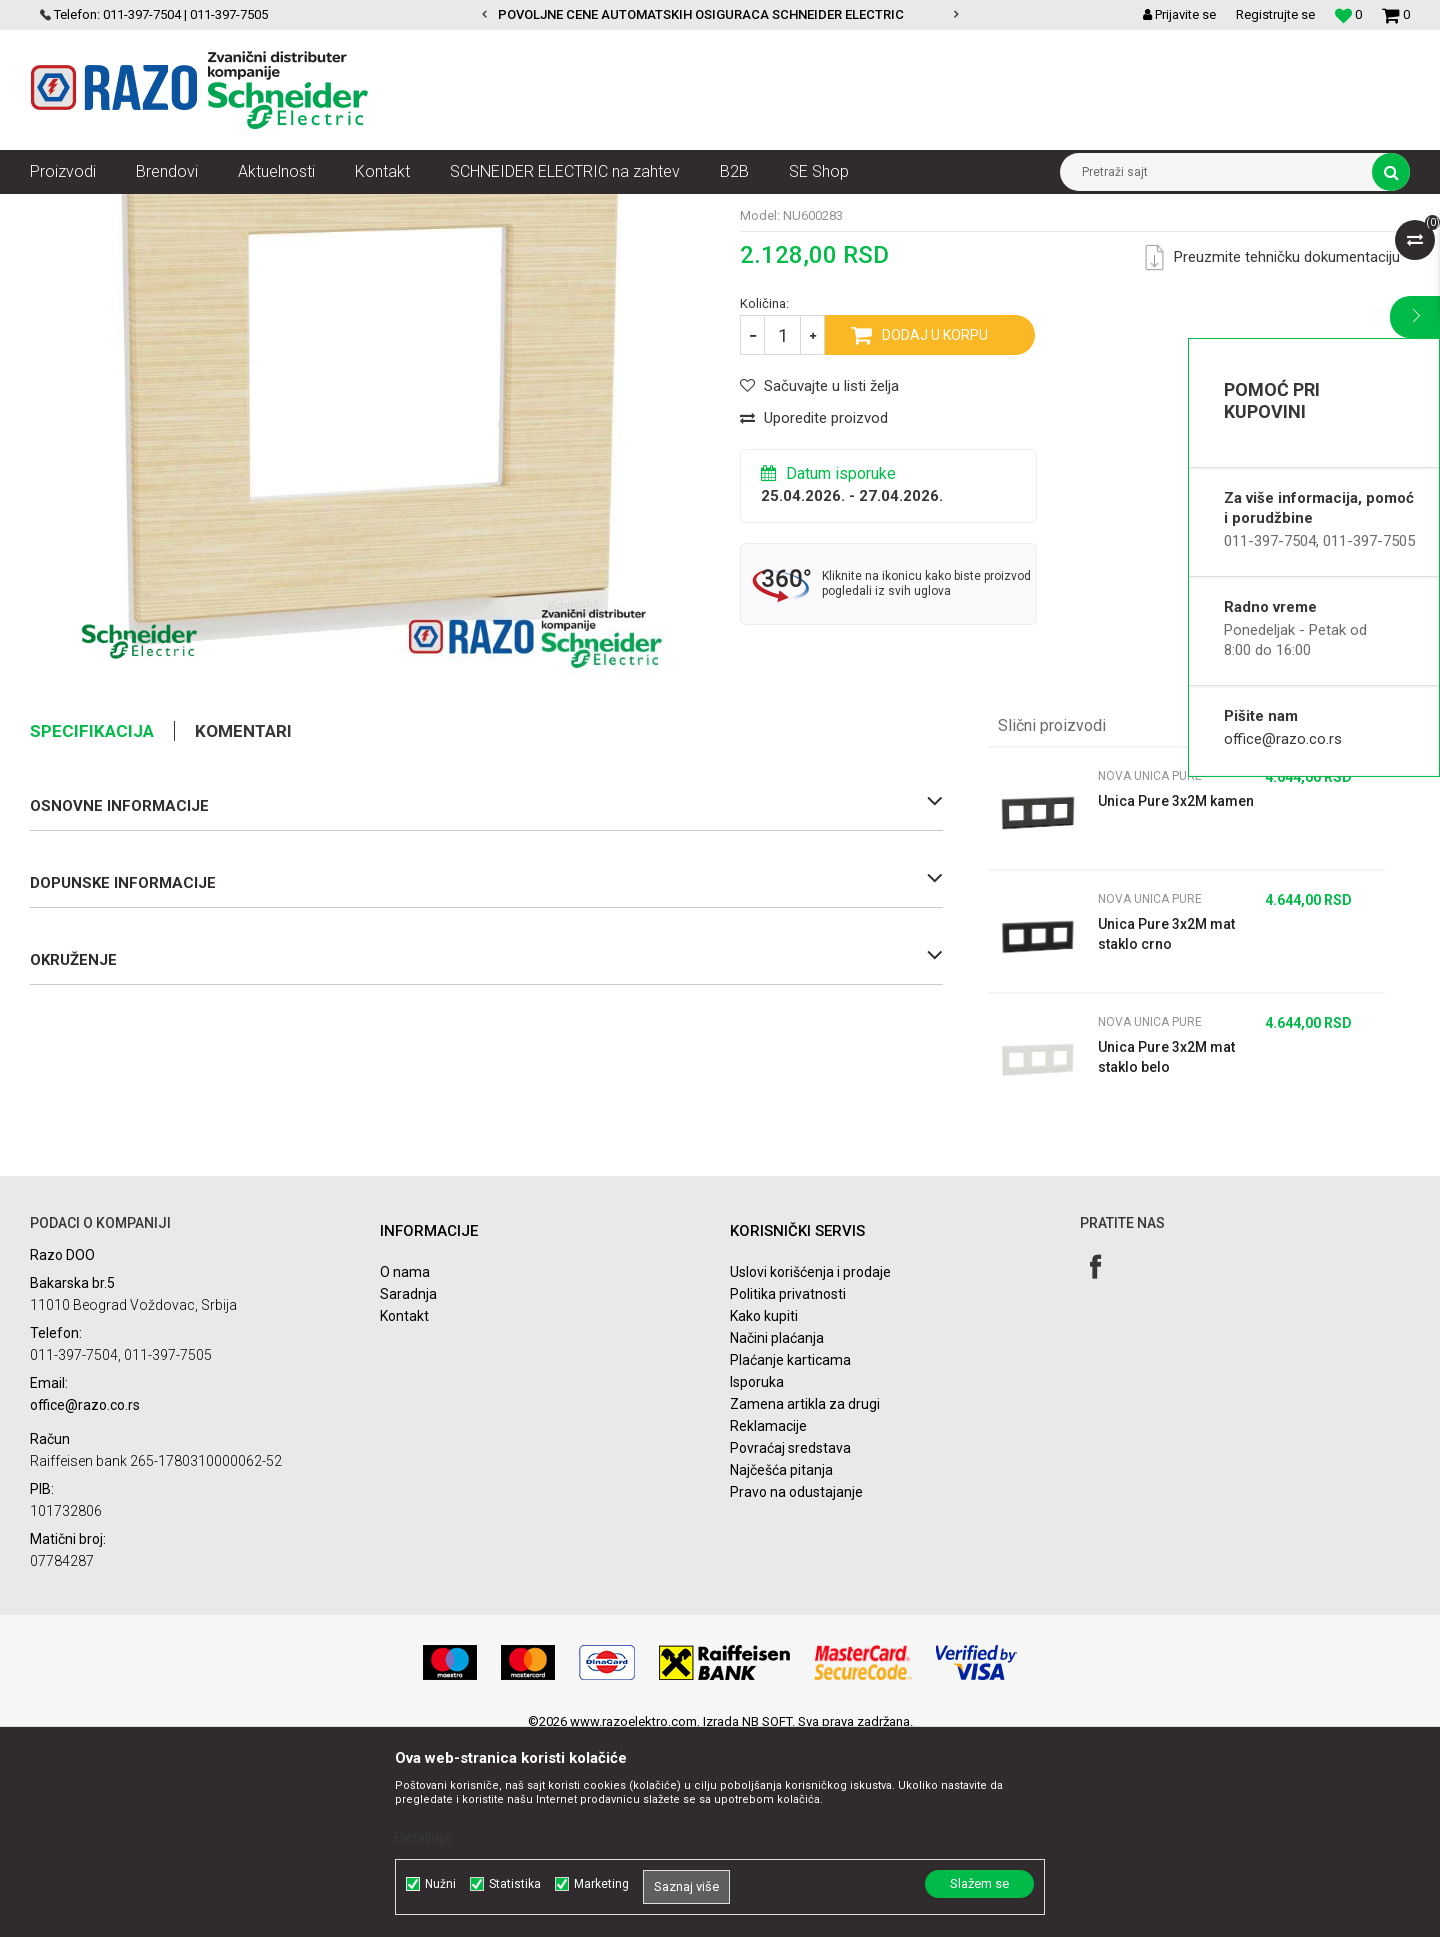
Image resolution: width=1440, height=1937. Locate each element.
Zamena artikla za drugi (805, 1598)
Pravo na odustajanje (796, 1686)
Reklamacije (768, 1620)
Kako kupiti (764, 1510)
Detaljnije (424, 1838)
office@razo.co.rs (1283, 739)
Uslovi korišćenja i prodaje (810, 1466)
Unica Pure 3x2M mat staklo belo (1166, 1251)
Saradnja (408, 1488)
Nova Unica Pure (504, 209)
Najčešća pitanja (781, 1664)
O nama (405, 1466)
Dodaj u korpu (935, 529)
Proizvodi (142, 209)
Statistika (515, 1884)
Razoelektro (63, 209)
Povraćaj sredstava (790, 1642)
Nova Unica (219, 209)
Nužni (440, 1884)
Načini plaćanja (777, 1532)
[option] (720, 15)
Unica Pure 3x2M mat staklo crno (1166, 1128)
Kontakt (404, 1510)
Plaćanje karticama (790, 1554)
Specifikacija (92, 925)
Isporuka (757, 1576)
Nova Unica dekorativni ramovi (355, 209)
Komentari (243, 925)
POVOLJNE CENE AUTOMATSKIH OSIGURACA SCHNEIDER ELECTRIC (719, 14)
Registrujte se (1275, 14)
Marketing (601, 1884)
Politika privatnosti (788, 1488)
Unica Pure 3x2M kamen (1176, 995)
